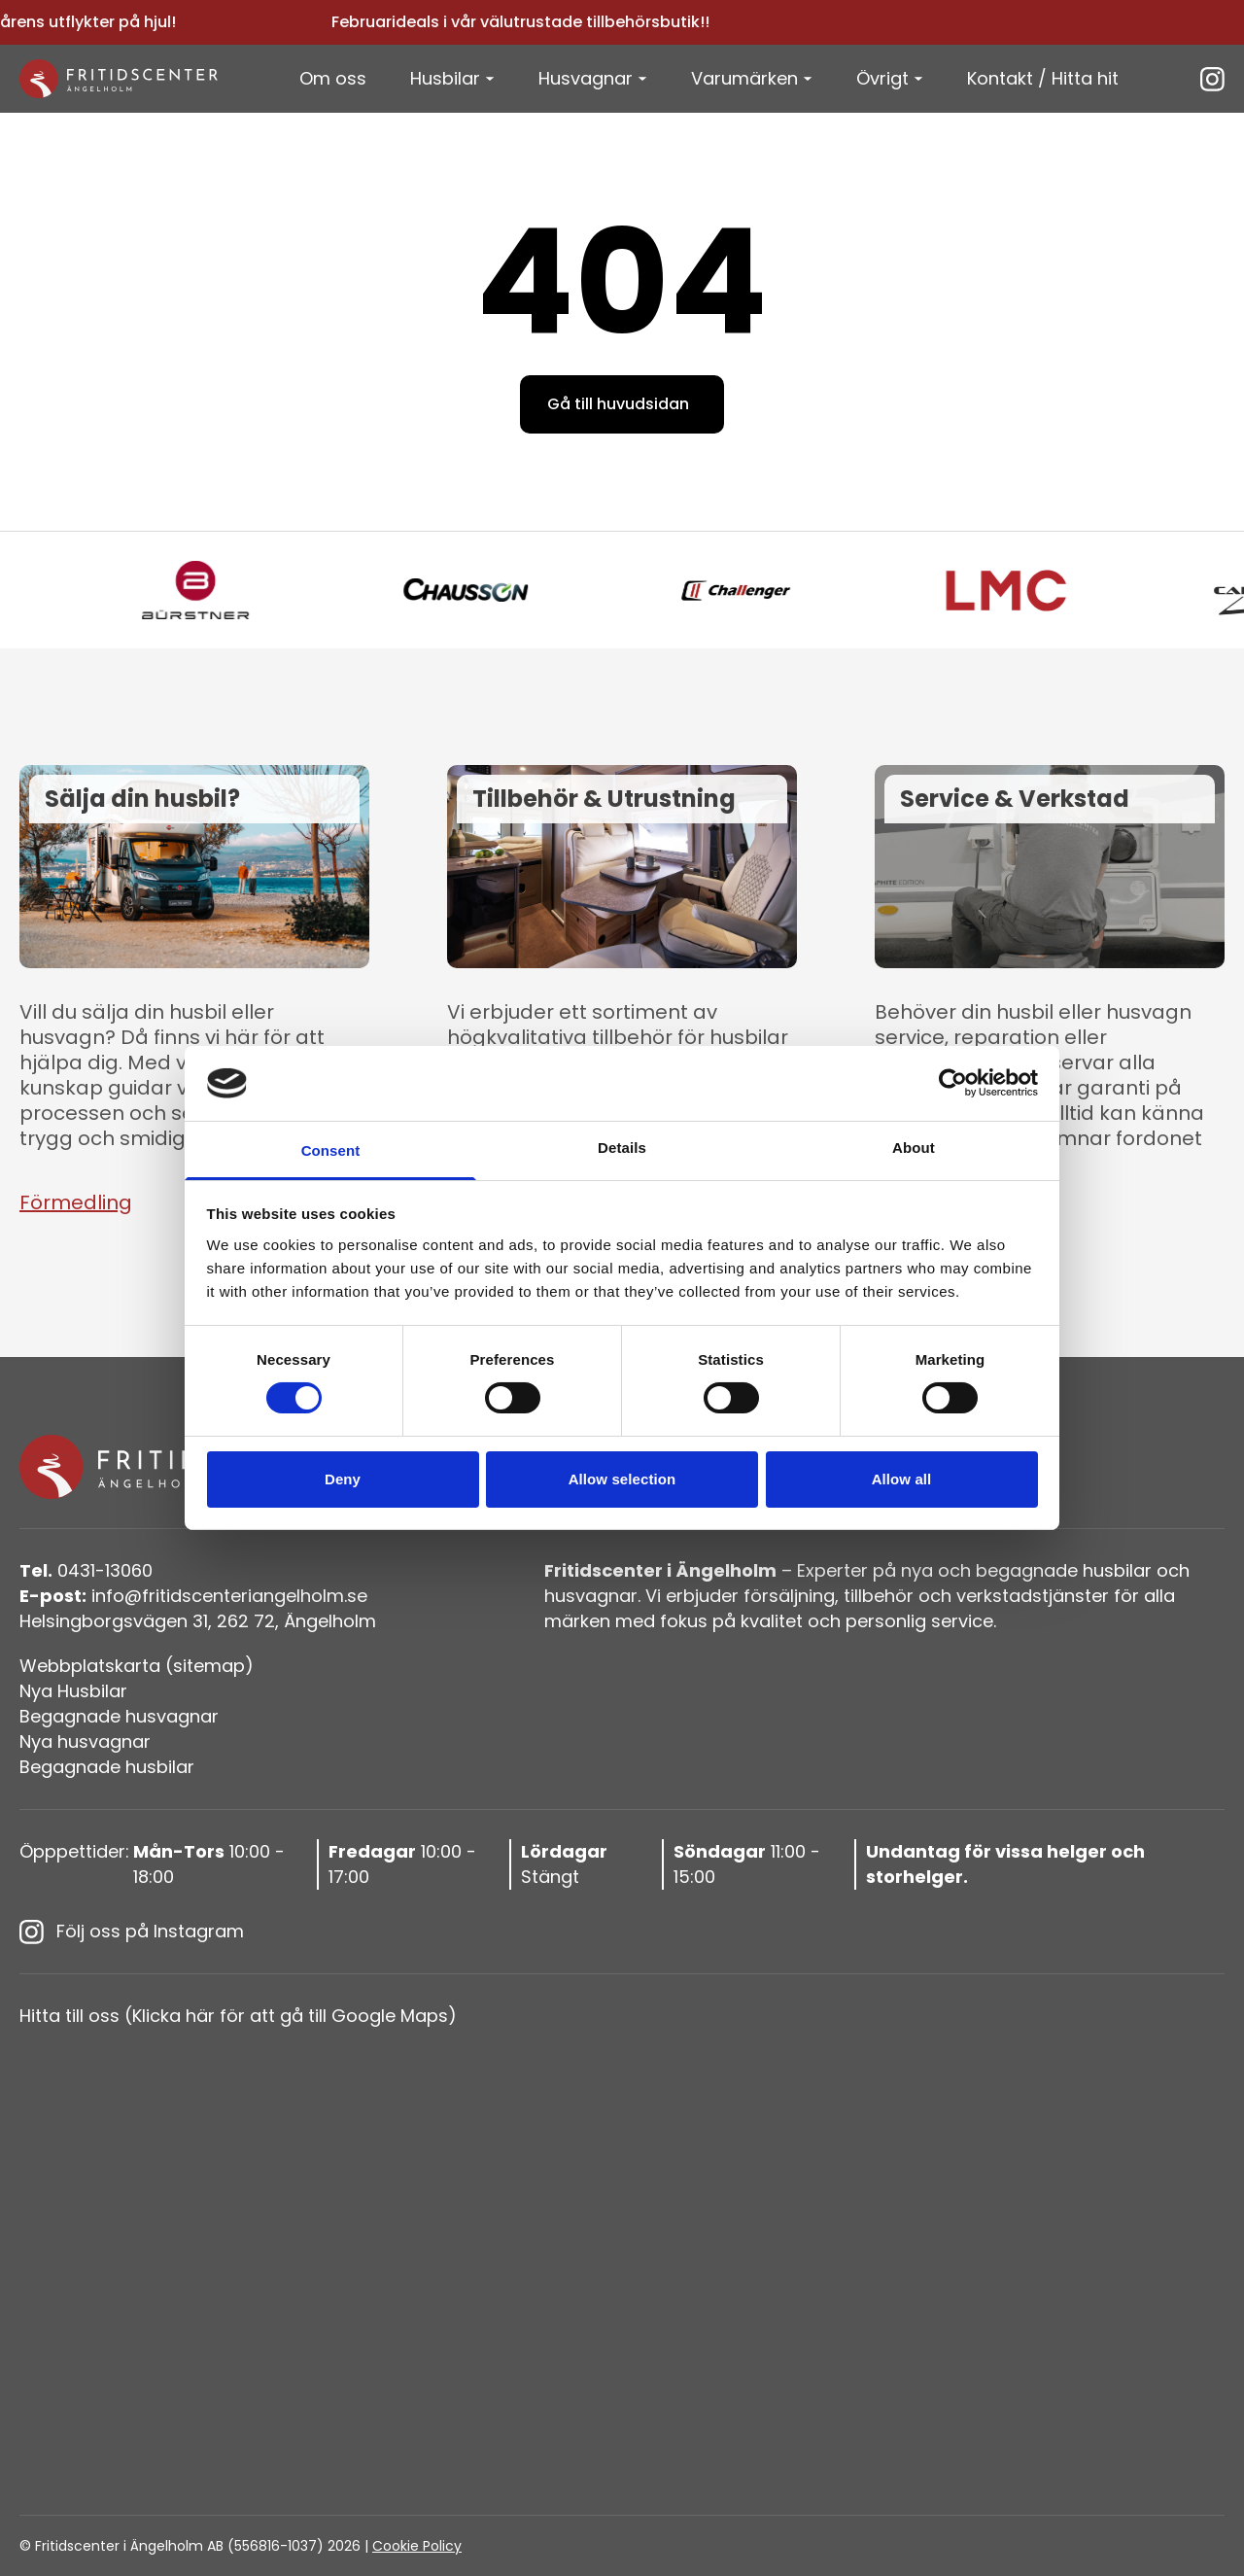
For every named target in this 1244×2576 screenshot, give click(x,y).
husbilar (1117, 1570)
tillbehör (879, 1596)
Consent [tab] (331, 1150)
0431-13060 (86, 1570)
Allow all (902, 1479)
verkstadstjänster (1032, 1596)
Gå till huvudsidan (618, 404)
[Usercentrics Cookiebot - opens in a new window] (953, 1082)
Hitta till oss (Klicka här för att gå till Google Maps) (238, 2015)
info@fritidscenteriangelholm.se (193, 1596)
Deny (343, 1479)
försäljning (789, 1596)
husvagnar (591, 1596)
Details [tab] (622, 1147)
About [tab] (913, 1147)
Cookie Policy (417, 2546)
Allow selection (622, 1479)
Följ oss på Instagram (131, 1931)
